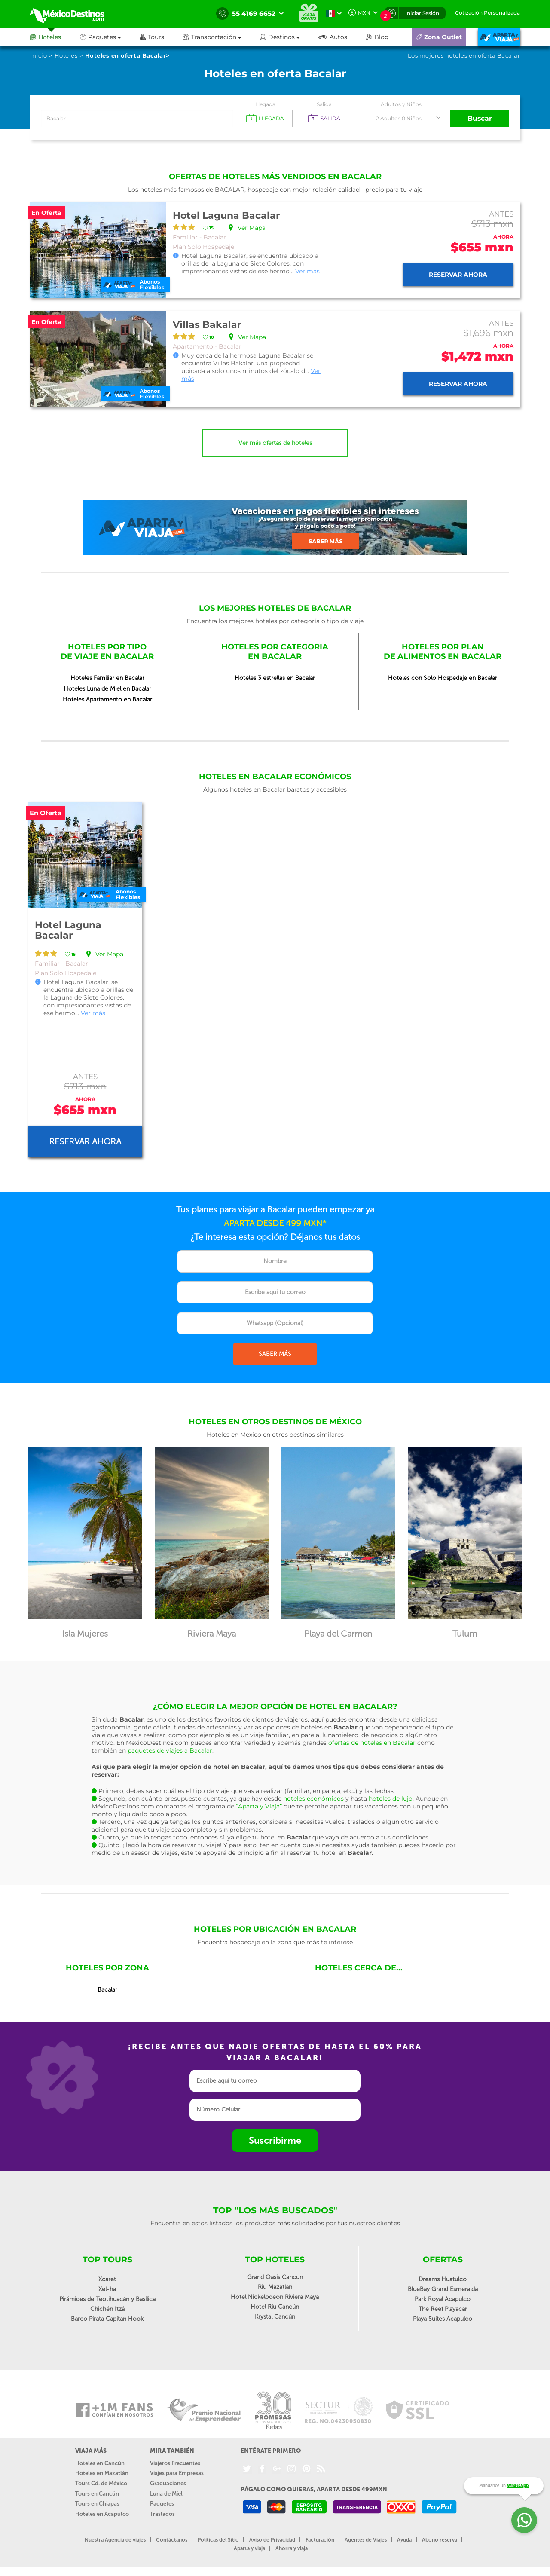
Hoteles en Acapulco (102, 2514)
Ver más (307, 271)
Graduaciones (168, 2483)
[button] (221, 37)
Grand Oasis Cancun (275, 2277)
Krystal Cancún (275, 2316)
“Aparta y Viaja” (259, 1806)
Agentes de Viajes (366, 2539)
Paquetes (162, 2503)
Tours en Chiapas (97, 2503)
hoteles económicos (313, 1798)
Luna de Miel (166, 2493)
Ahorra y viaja (291, 2548)
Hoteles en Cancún (100, 2463)
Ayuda (404, 2539)
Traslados (162, 2514)
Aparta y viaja (249, 2548)
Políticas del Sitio (218, 2539)
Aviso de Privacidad (272, 2539)
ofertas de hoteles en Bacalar (372, 1743)
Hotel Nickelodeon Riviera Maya (275, 2297)
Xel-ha (107, 2289)
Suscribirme (275, 2140)
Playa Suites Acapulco (442, 2318)
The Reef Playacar (443, 2309)
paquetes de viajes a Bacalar (170, 1750)
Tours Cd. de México (101, 2483)
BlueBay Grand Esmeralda (443, 2289)
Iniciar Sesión (422, 13)
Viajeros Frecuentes (175, 2463)
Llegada (265, 104)
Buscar (480, 118)
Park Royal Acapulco (443, 2299)
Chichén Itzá (107, 2309)
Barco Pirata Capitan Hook (107, 2318)
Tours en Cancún (97, 2493)
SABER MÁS (275, 1354)
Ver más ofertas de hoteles (275, 443)
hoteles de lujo (390, 1798)
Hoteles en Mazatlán (101, 2473)
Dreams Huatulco (443, 2279)
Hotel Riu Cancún (275, 2306)
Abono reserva (439, 2539)
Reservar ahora (458, 274)
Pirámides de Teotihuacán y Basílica (107, 2299)
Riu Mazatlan (275, 2287)
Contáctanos (171, 2539)
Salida (324, 104)
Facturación (320, 2539)
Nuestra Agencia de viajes (115, 2539)
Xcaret (107, 2279)
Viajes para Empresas (177, 2473)
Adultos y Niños (401, 104)
